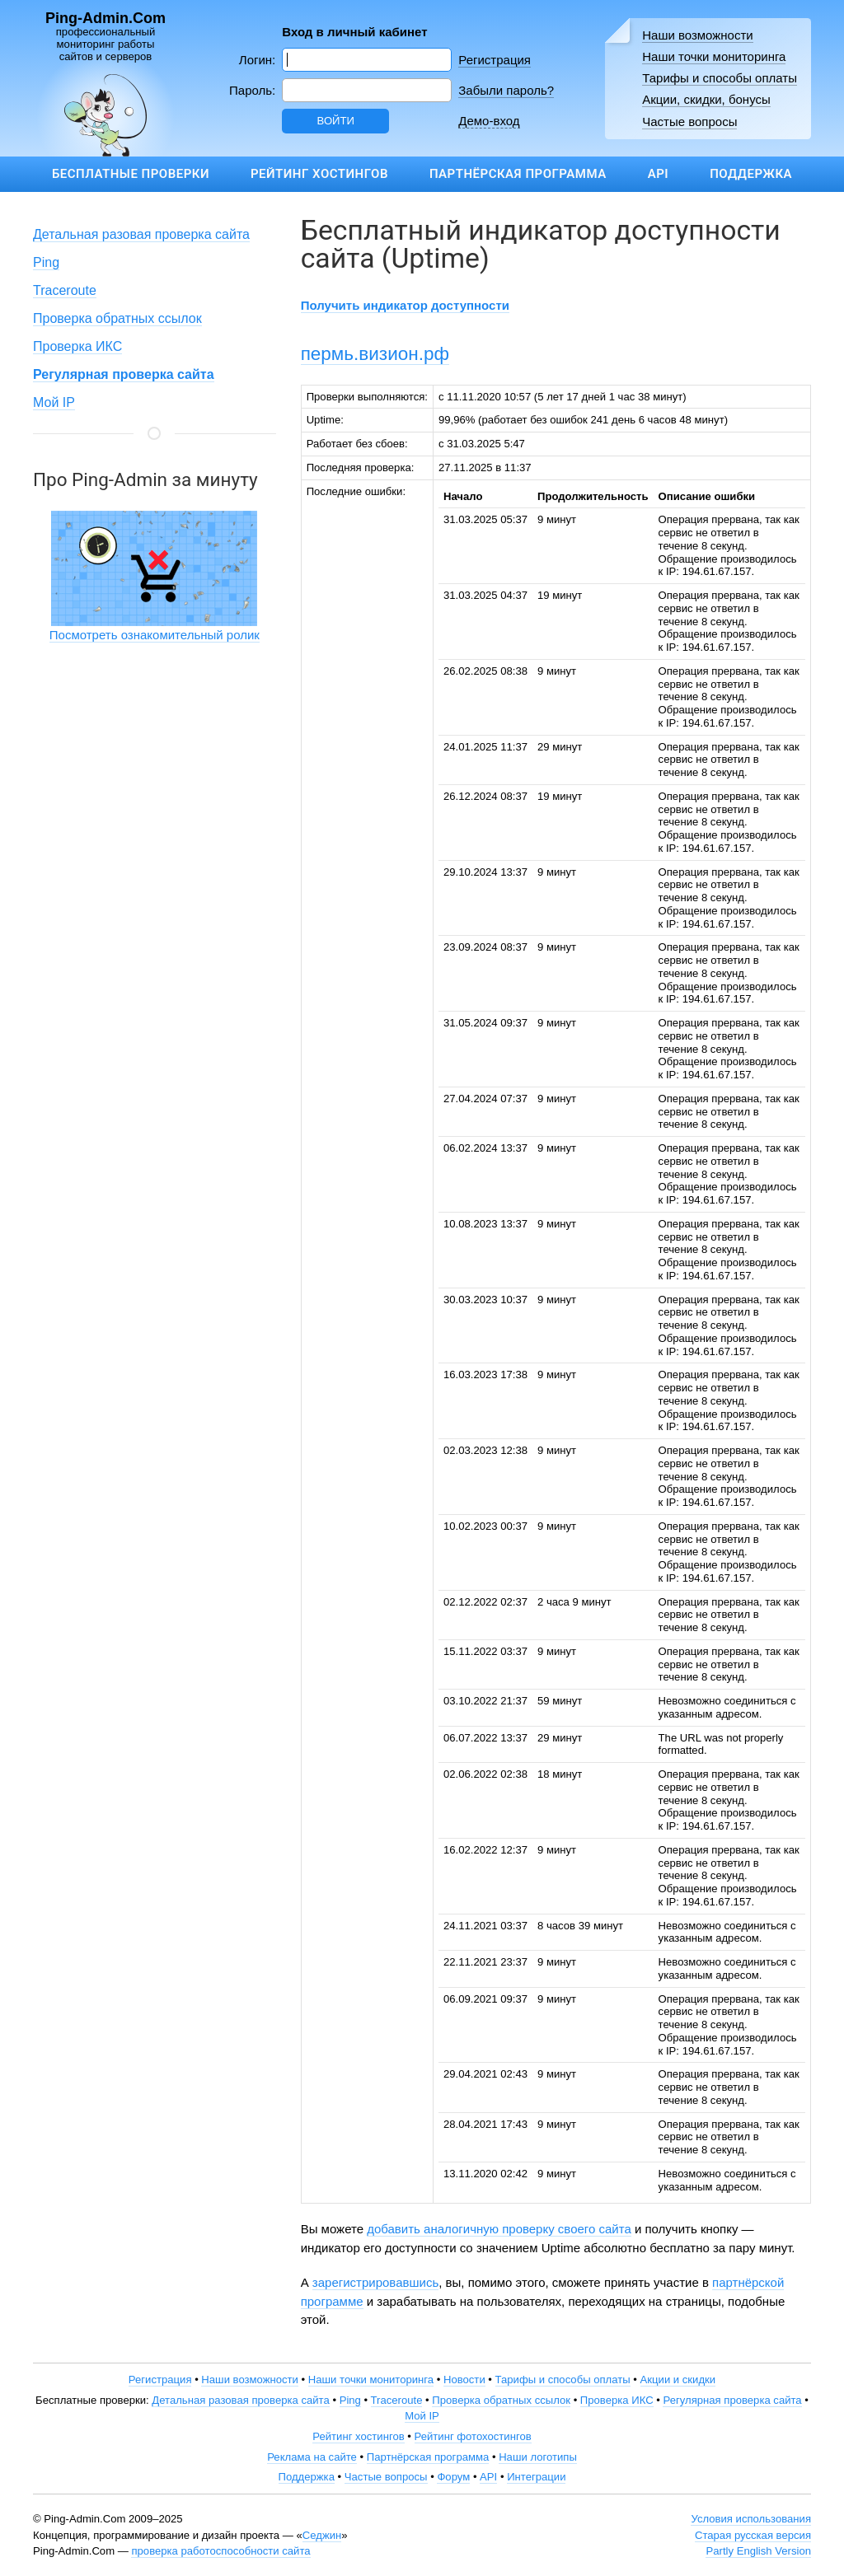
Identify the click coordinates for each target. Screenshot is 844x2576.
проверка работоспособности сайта (220, 2551)
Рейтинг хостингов (319, 173)
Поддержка (751, 173)
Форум (453, 2477)
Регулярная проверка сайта (732, 2400)
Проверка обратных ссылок (117, 318)
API (658, 173)
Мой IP (54, 402)
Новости (464, 2379)
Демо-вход (488, 121)
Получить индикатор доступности (405, 305)
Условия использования (751, 2519)
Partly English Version (758, 2551)
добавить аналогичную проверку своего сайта (499, 2229)
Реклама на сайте (312, 2457)
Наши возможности (697, 35)
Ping (46, 262)
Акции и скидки (678, 2379)
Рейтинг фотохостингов (473, 2436)
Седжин (321, 2535)
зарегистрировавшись (375, 2282)
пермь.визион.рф (375, 354)
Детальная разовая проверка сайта (141, 234)
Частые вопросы (689, 122)
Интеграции (536, 2477)
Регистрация (494, 60)
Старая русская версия (753, 2535)
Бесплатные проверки (130, 173)
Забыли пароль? (506, 90)
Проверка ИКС (77, 346)
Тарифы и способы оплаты (719, 78)
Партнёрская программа (518, 173)
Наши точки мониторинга (713, 56)
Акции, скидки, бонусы (706, 99)
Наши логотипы (538, 2457)
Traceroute (64, 290)
